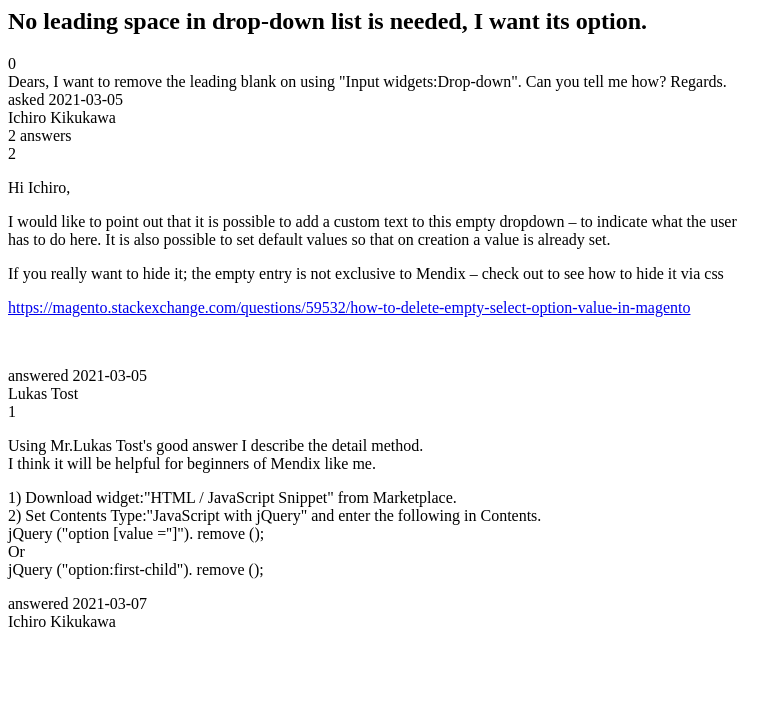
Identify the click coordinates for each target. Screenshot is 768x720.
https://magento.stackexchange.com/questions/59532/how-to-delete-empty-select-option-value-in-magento (349, 307)
